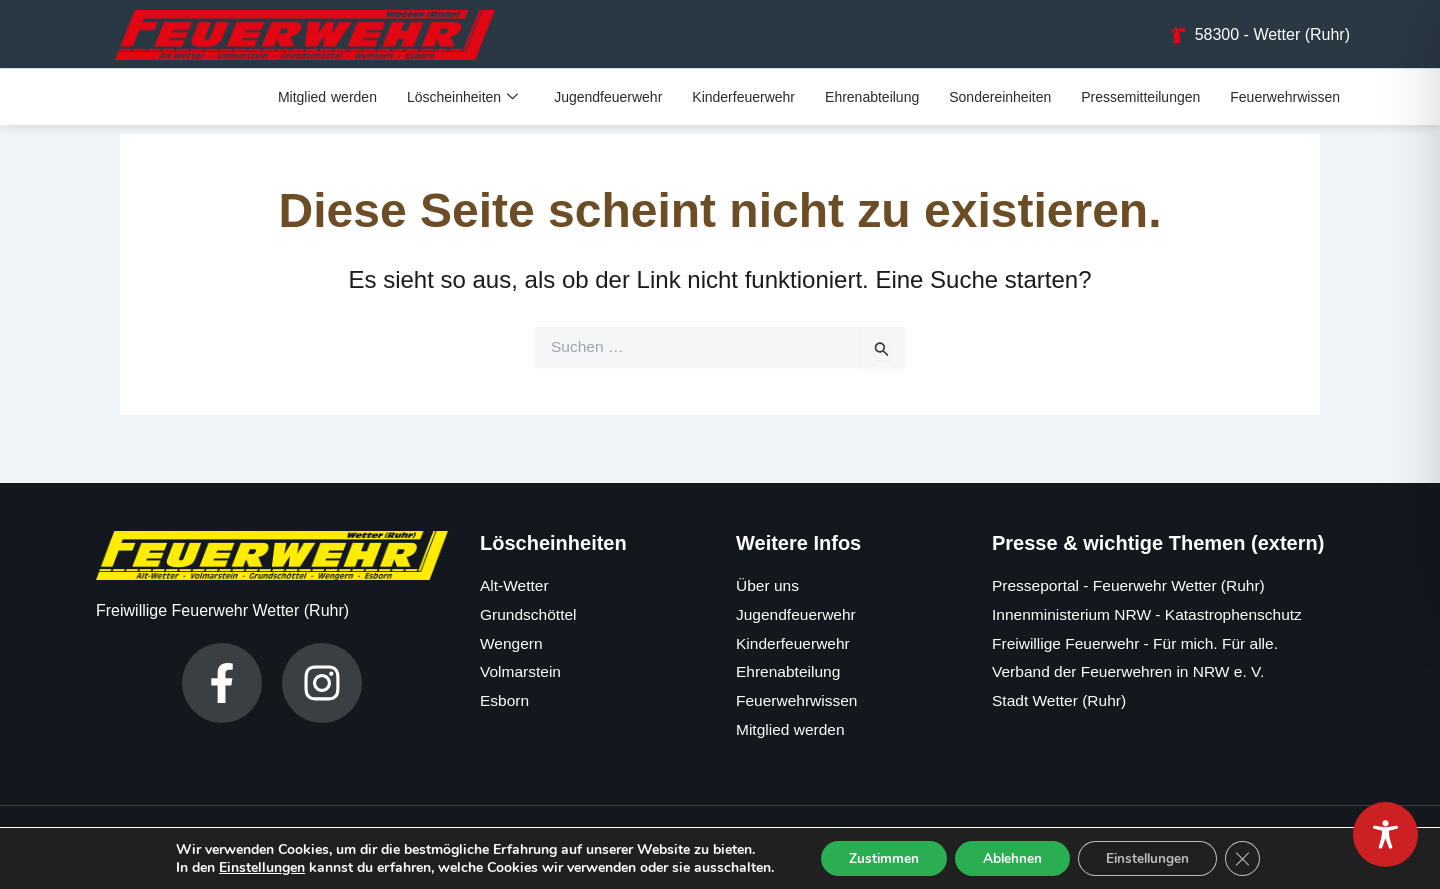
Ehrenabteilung (872, 98)
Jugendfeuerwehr (608, 98)
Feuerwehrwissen (1285, 98)
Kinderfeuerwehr (743, 98)
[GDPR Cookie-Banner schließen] (1251, 858)
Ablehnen (1011, 857)
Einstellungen (253, 867)
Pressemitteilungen (1140, 98)
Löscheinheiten (462, 98)
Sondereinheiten (1000, 98)
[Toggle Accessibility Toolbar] (1385, 834)
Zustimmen (877, 857)
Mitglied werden (327, 98)
